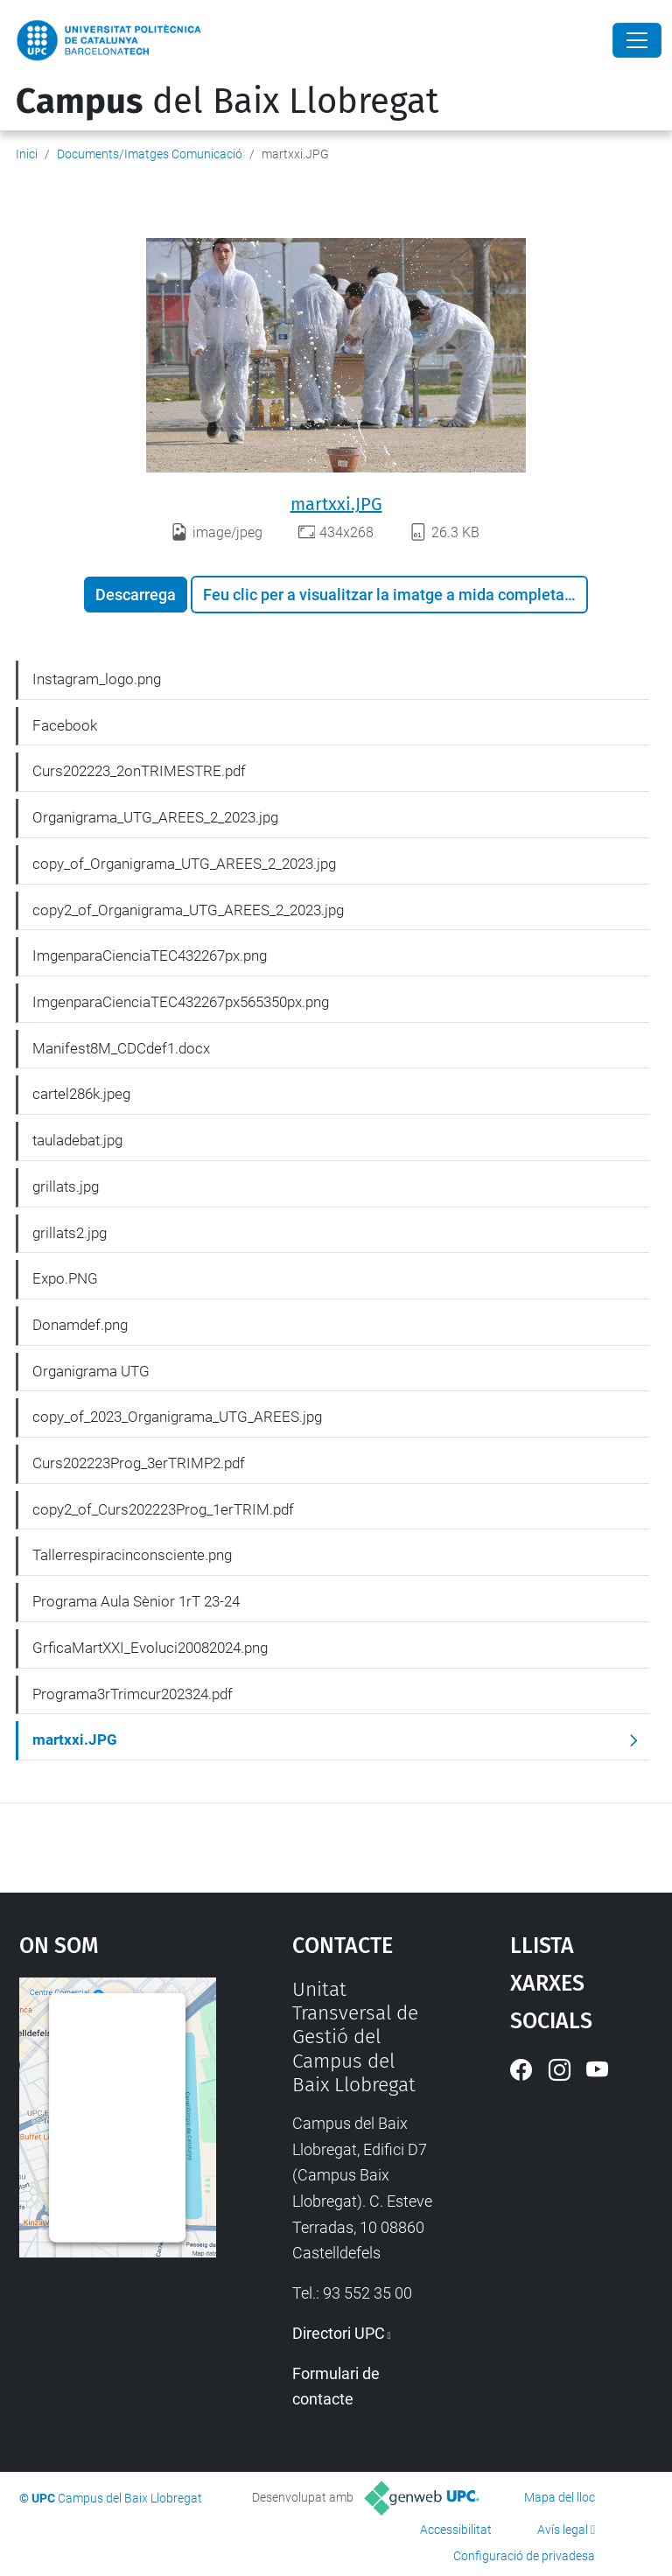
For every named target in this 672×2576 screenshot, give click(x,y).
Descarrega (135, 594)
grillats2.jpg (69, 1233)
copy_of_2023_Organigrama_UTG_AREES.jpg (177, 1416)
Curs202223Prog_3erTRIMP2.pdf (138, 1463)
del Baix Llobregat (227, 101)
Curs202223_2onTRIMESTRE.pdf (139, 771)
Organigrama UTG (91, 1371)
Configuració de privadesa (524, 2556)
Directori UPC (338, 2333)
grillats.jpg (65, 1186)
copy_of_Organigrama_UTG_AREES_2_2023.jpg (184, 863)
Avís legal (562, 2530)
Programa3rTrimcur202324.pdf (132, 1694)
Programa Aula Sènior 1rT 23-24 (136, 1601)
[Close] (637, 40)
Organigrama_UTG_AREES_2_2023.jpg (155, 817)
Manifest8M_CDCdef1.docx (121, 1048)
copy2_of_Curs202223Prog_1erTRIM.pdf (163, 1509)
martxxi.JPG (336, 504)
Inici (27, 154)
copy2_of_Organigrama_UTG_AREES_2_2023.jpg (188, 910)
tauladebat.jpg (77, 1140)
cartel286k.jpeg (81, 1093)
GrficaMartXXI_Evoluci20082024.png (150, 1647)
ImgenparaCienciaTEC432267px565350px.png (180, 1002)
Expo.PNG (65, 1278)
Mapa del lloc (559, 2497)
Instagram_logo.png (96, 679)
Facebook (64, 725)
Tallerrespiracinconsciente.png (132, 1555)
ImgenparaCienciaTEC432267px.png (149, 955)
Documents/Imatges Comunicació (149, 154)
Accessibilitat (456, 2530)
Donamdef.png (80, 1325)
